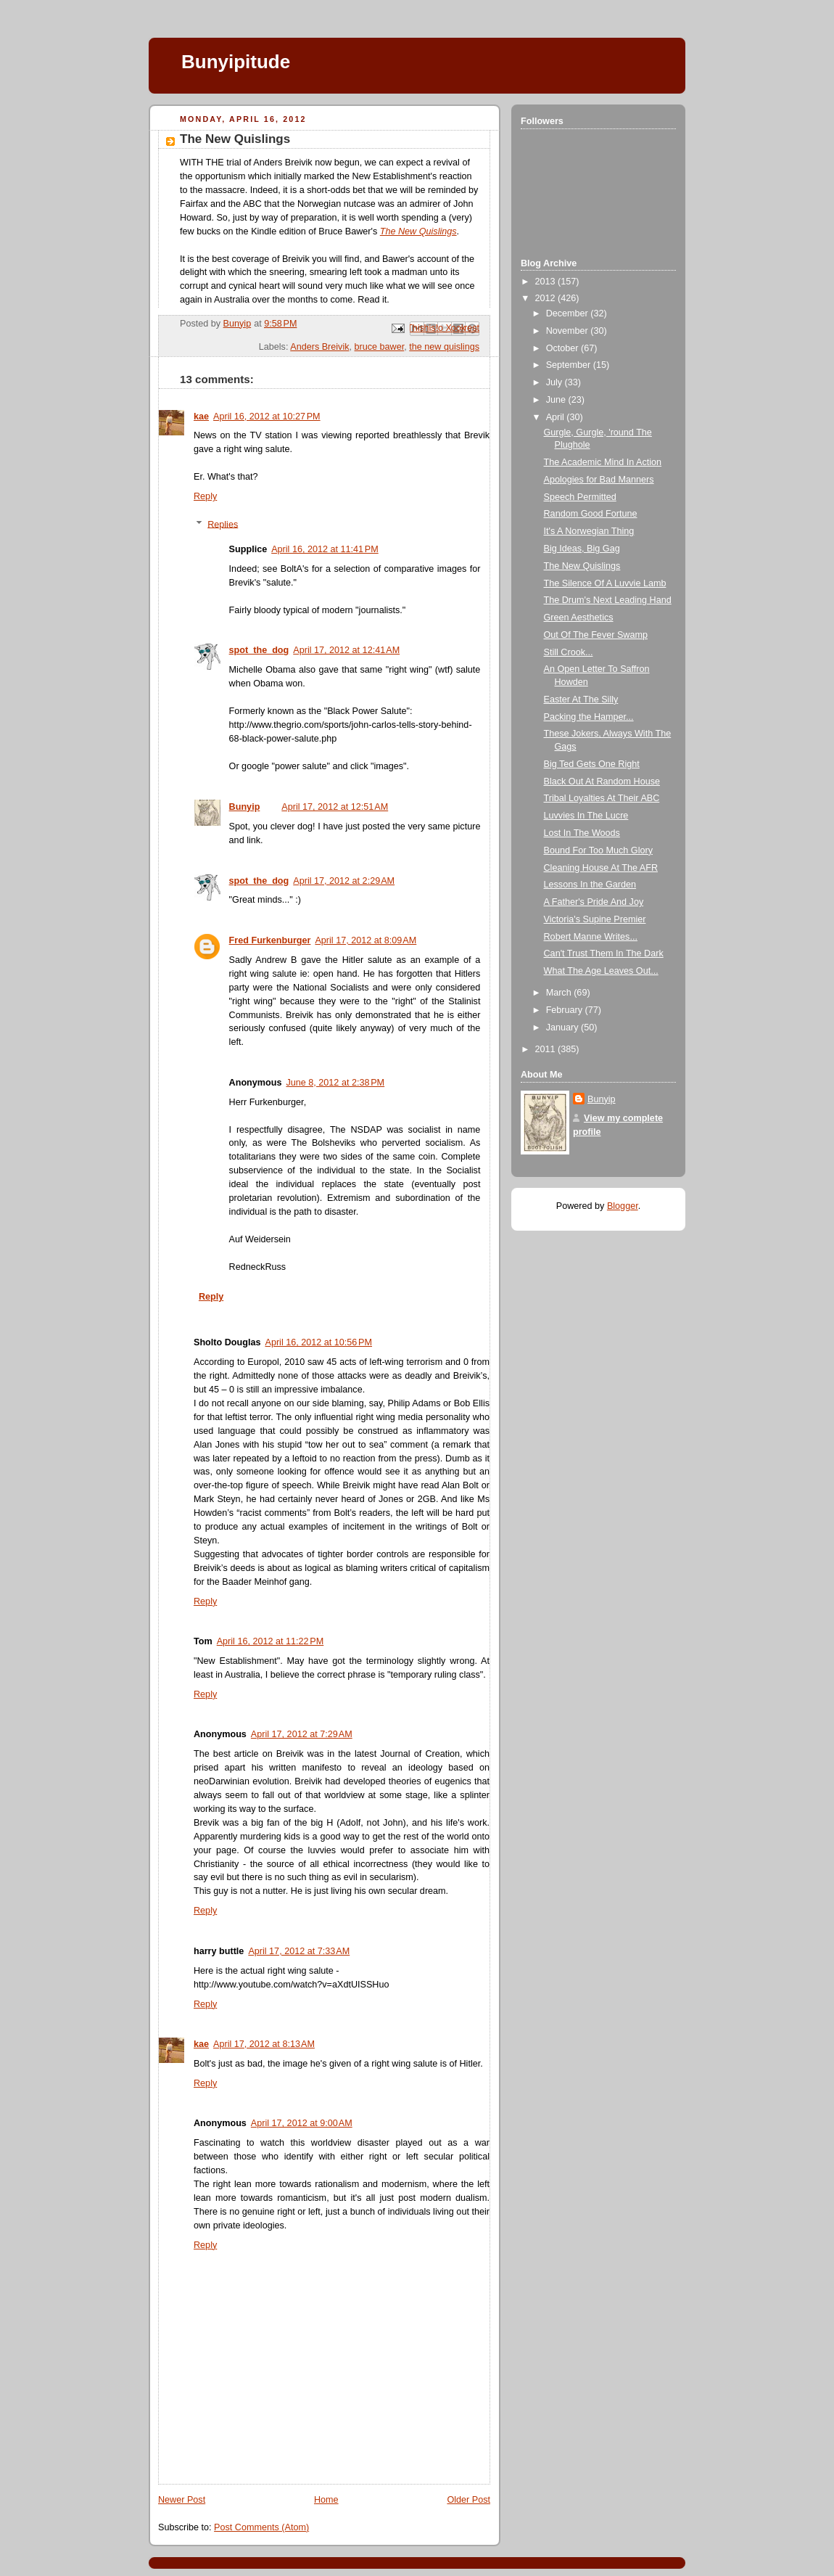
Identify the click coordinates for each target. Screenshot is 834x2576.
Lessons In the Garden (590, 884)
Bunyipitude (235, 62)
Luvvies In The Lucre (586, 816)
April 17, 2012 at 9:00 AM (301, 2123)
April (556, 417)
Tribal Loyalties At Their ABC (602, 798)
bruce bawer (380, 347)
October (563, 348)
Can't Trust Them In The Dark (604, 953)
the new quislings (444, 347)
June (557, 400)
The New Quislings (582, 566)
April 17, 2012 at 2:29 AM (344, 881)
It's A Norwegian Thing (589, 531)
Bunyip (244, 807)
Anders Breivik (319, 347)
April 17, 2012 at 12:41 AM (346, 650)
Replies (222, 524)
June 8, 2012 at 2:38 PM (335, 1083)
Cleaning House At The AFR (601, 868)
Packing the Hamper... (589, 717)
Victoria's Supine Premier (595, 919)
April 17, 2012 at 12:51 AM (334, 807)
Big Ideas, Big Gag (582, 548)
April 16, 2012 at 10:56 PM (318, 1342)
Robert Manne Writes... (590, 937)
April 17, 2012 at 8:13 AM (264, 2044)
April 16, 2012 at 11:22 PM (270, 1641)
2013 (546, 281)
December (568, 313)
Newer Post (181, 2500)
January (563, 1027)
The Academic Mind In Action (603, 462)
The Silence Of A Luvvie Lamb (605, 583)
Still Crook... (568, 652)
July (555, 382)
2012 (546, 298)
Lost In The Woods (582, 833)
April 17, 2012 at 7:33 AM (299, 1951)
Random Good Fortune (590, 514)
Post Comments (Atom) (261, 2527)
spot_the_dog (259, 650)
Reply (205, 496)
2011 (546, 1049)
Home (326, 2500)
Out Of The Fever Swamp (596, 635)
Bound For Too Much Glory (598, 850)
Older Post (468, 2500)
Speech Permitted (580, 497)
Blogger (622, 1206)
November (568, 331)
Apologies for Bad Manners (599, 480)
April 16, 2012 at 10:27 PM (267, 416)
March (560, 993)
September (569, 365)
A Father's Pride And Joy (594, 902)
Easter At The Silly (581, 699)
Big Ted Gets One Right (592, 764)
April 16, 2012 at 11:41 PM (325, 549)
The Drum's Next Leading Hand (608, 600)
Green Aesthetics (579, 617)
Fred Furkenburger (270, 940)
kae (201, 416)
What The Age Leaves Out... (601, 971)
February (565, 1010)
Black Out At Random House (602, 781)
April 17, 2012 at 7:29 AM (301, 1734)
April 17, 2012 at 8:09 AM (365, 940)
